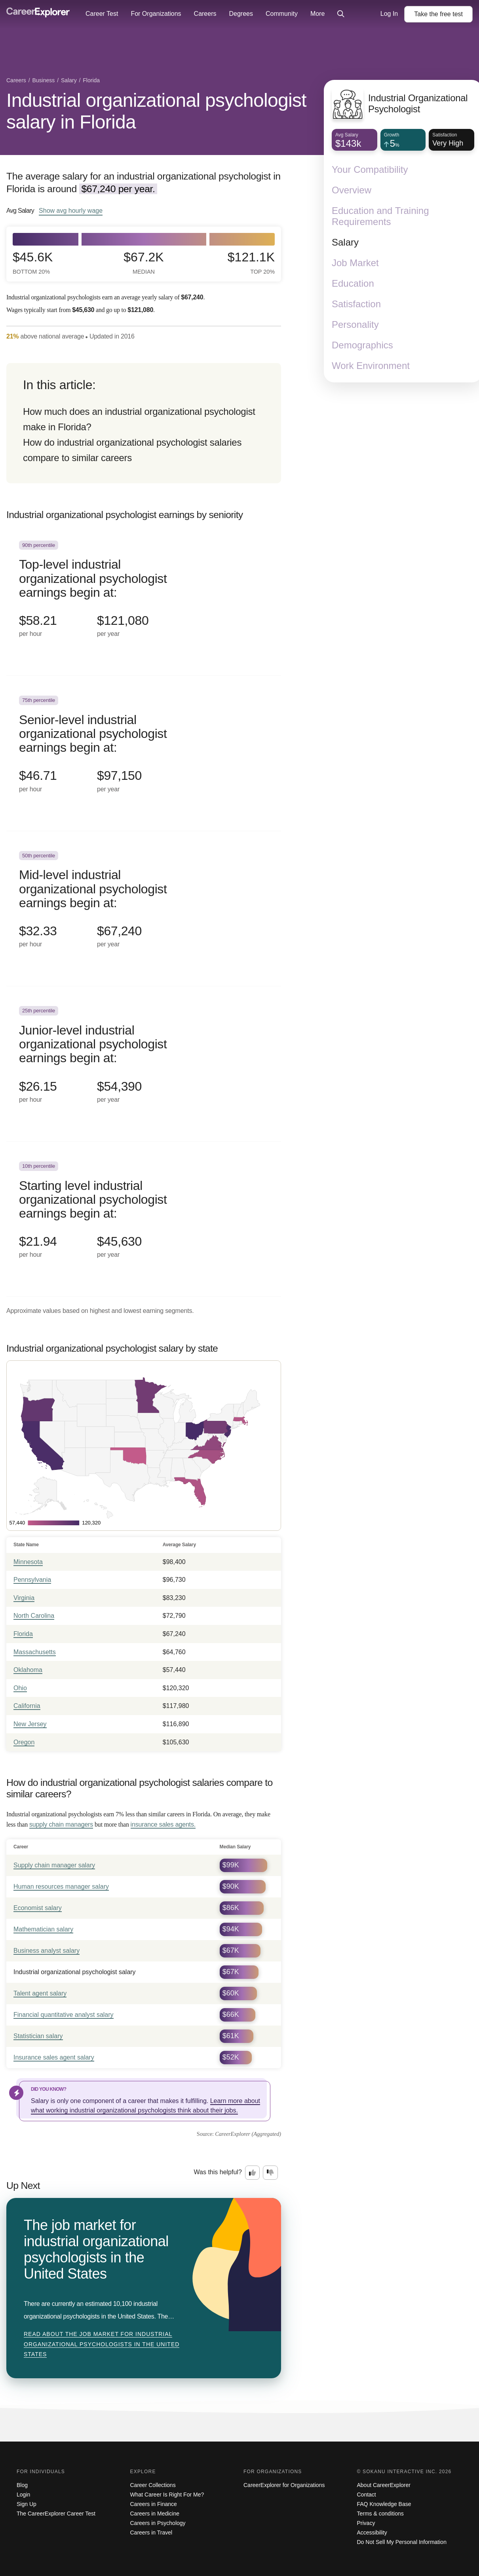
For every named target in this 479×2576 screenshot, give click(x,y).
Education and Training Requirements (380, 216)
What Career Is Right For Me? (167, 2494)
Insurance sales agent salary (53, 2057)
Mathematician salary (43, 1929)
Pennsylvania (32, 1579)
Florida (23, 1633)
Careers (205, 13)
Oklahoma (27, 1669)
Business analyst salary (46, 1950)
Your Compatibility (370, 169)
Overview (351, 190)
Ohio (20, 1688)
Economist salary (37, 1908)
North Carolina (33, 1615)
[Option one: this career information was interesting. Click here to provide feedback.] (252, 2173)
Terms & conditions (380, 2513)
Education (353, 283)
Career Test (102, 13)
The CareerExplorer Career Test (56, 2513)
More (317, 13)
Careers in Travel (151, 2532)
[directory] (143, 423)
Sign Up (26, 2504)
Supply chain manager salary (54, 1865)
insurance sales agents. (163, 1824)
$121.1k (251, 263)
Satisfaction (356, 304)
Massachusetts (34, 1652)
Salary (345, 242)
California (26, 1705)
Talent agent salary (40, 1993)
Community (282, 13)
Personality (355, 324)
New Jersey (30, 1724)
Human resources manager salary (61, 1886)
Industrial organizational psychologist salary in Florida (156, 111)
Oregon (23, 1742)
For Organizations (156, 13)
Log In (389, 13)
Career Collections (153, 2485)
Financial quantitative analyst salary (63, 2014)
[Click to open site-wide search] (340, 14)
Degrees (241, 13)
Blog (22, 2485)
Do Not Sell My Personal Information (402, 2542)
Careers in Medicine (155, 2513)
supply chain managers (61, 1824)
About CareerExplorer (384, 2485)
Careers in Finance (153, 2504)
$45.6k (33, 263)
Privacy (366, 2523)
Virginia (23, 1597)
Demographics (362, 345)
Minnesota (28, 1561)
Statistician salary (38, 2036)
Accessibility (372, 2532)
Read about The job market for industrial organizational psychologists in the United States (101, 2344)
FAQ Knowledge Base (384, 2504)
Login (23, 2494)
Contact (366, 2494)
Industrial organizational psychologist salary (74, 1972)
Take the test (438, 14)
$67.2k (143, 263)
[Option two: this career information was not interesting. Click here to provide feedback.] (270, 2173)
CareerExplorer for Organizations (284, 2485)
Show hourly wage (71, 210)
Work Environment (371, 365)
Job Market (355, 262)
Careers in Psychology (158, 2523)
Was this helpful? (218, 2172)
